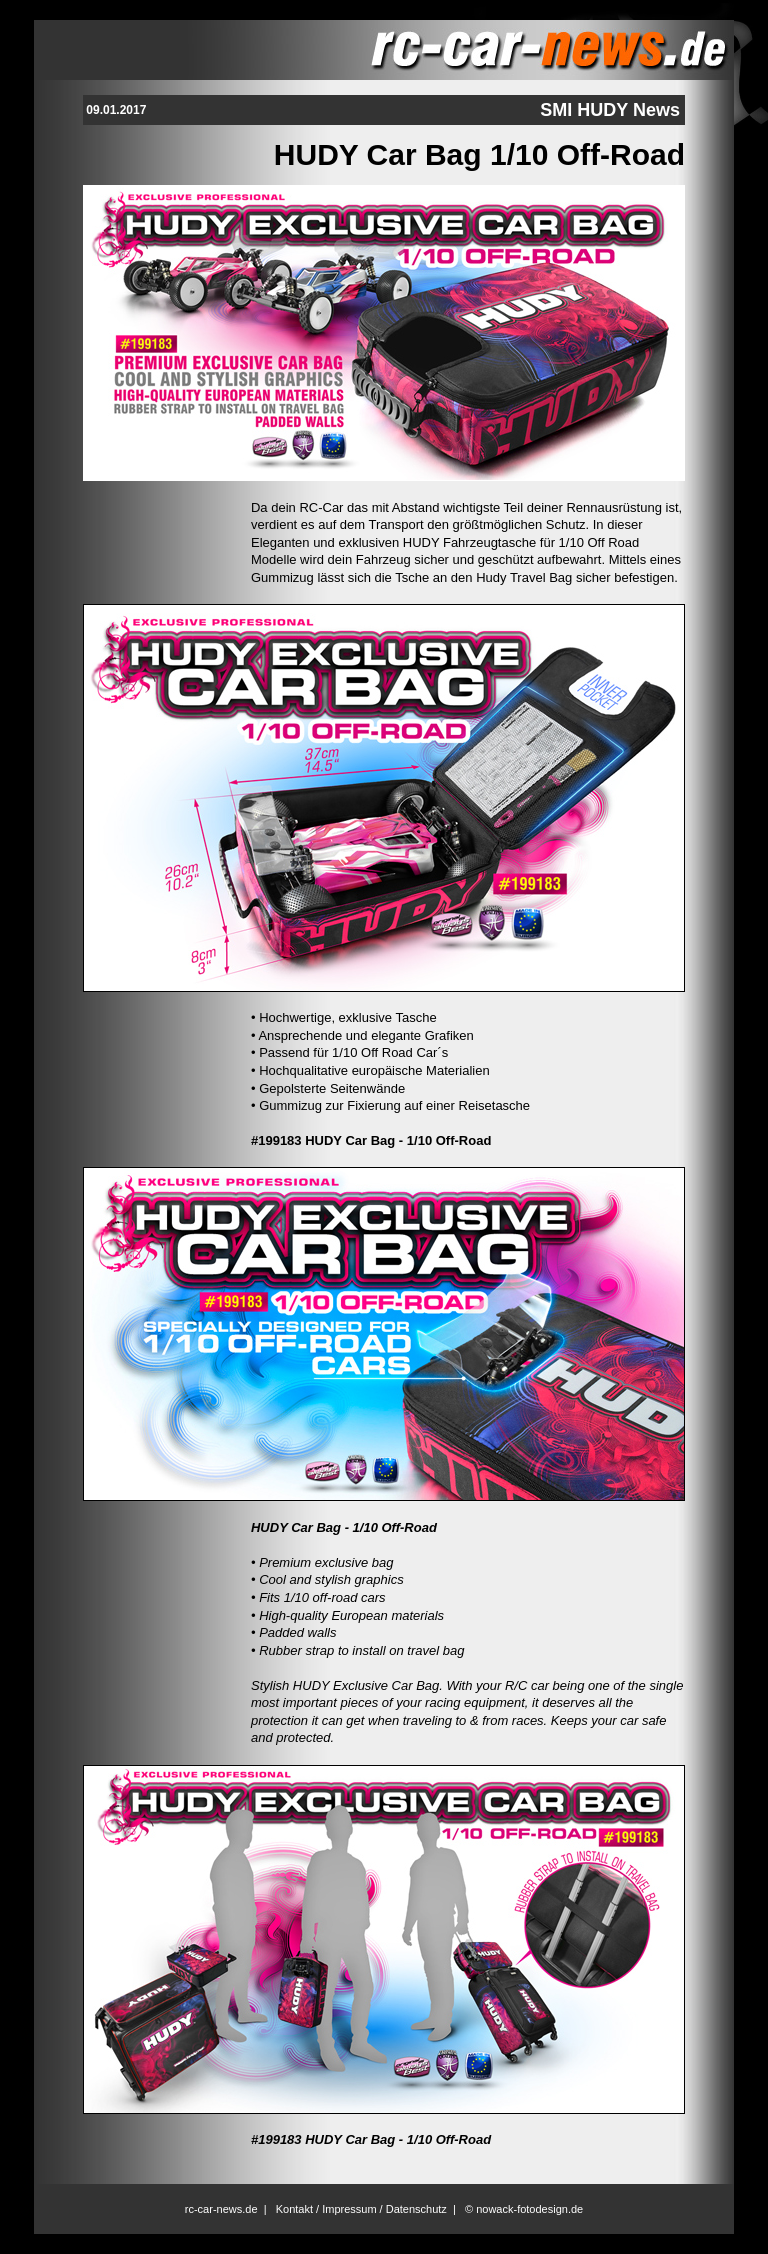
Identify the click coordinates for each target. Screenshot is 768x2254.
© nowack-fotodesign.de (524, 2209)
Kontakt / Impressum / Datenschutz (361, 2209)
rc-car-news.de (221, 2209)
